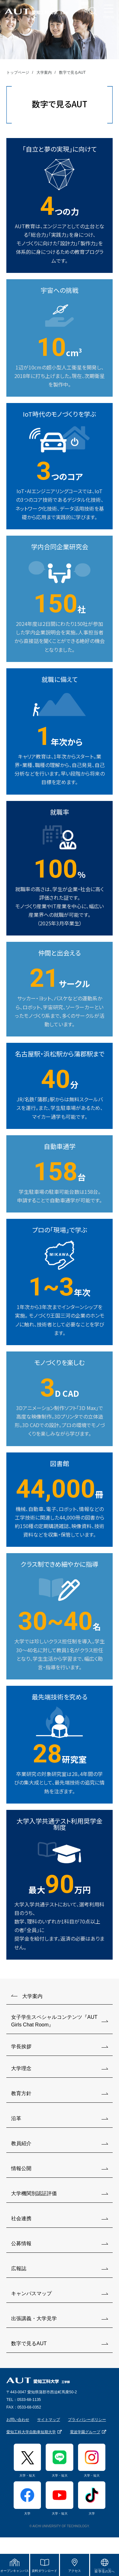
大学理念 (21, 2068)
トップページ (17, 72)
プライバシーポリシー (87, 2419)
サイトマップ (48, 2419)
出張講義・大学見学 (34, 2318)
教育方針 (21, 2093)
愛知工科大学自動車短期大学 (31, 2432)
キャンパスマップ (31, 2293)
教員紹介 (21, 2143)
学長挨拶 (21, 2046)
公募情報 (21, 2243)
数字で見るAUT (29, 2343)
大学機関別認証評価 (34, 2193)
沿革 (16, 2118)
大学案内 (44, 72)
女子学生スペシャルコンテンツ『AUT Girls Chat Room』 (54, 2020)
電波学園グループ (85, 2432)
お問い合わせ (17, 2419)
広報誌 (18, 2268)
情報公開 (21, 2168)
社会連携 (21, 2218)
